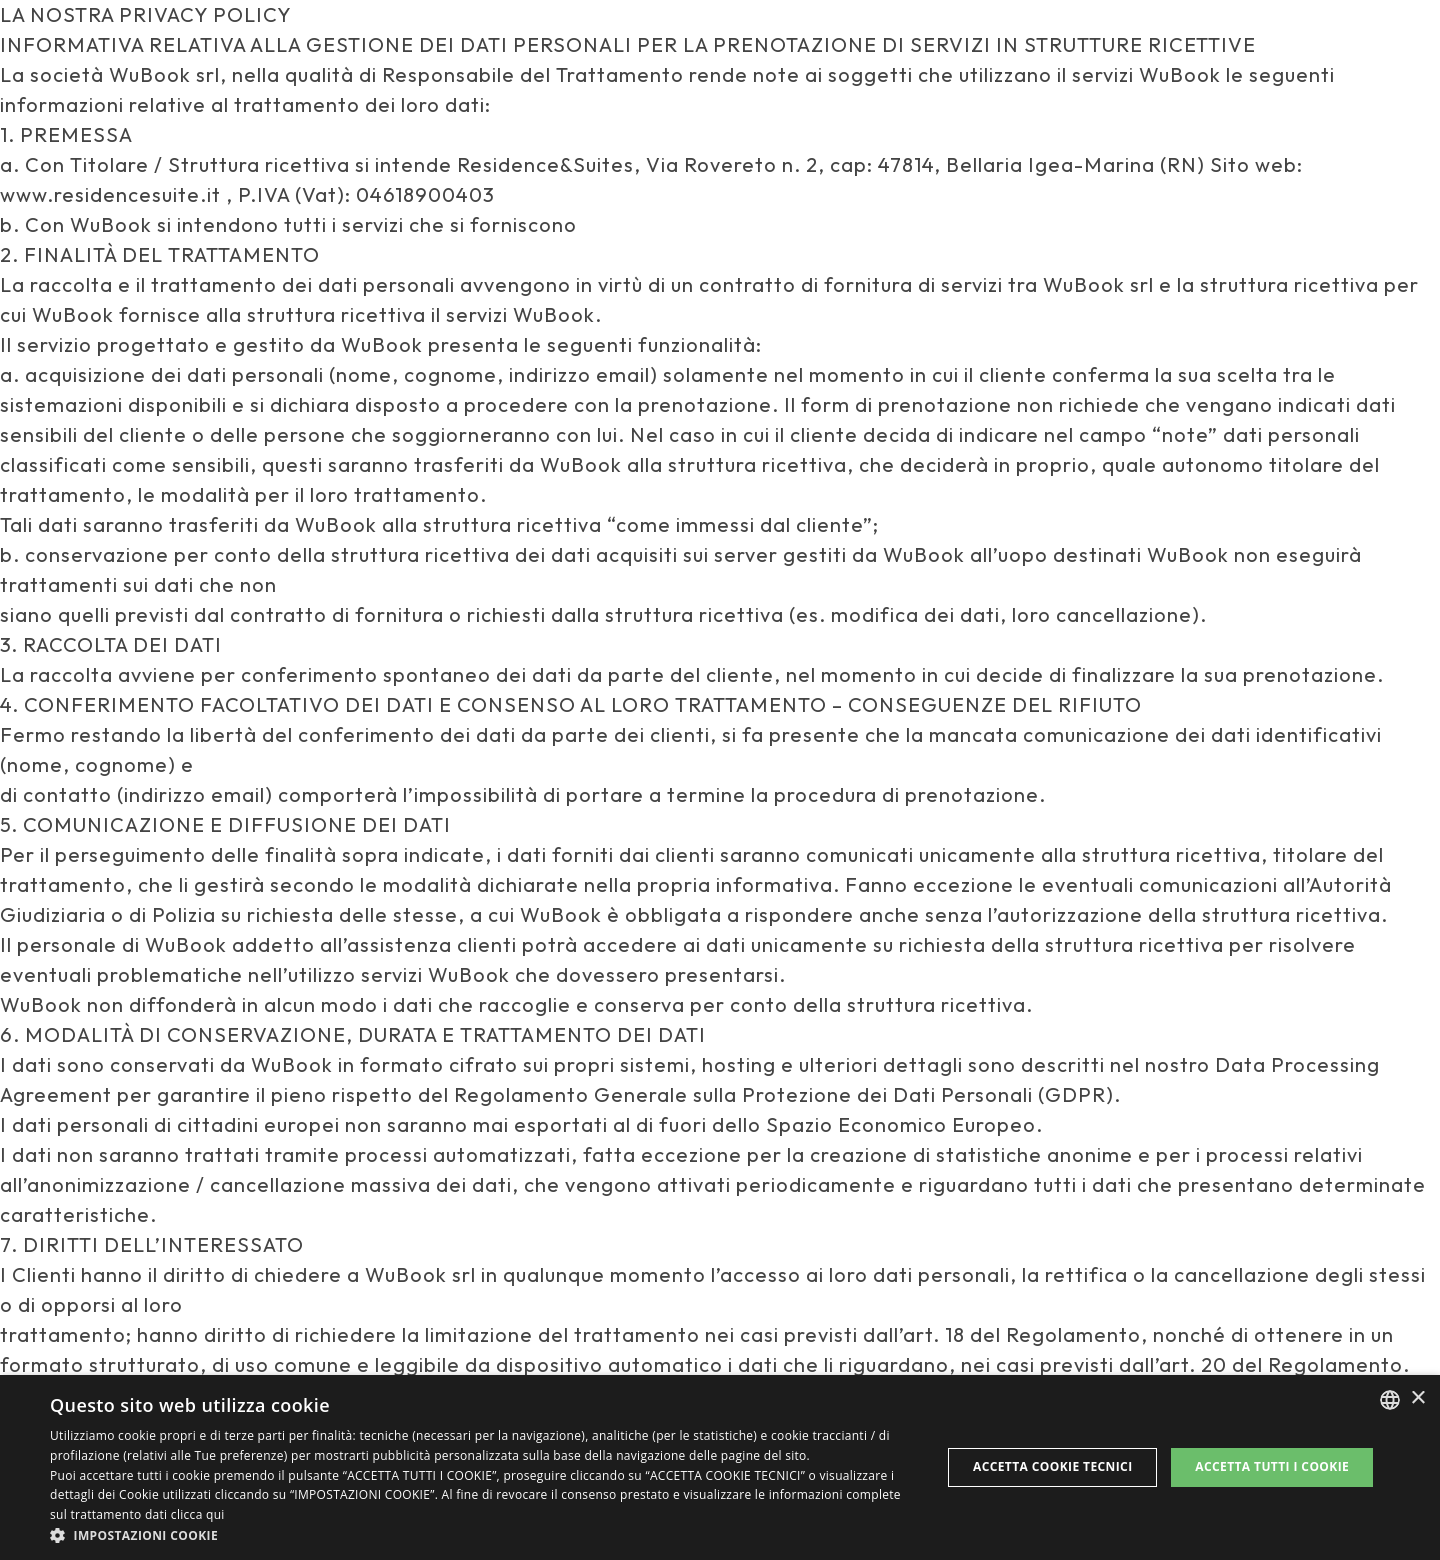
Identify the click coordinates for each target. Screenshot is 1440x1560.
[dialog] (720, 1467)
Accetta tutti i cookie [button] (1272, 1466)
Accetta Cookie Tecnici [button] (1053, 1466)
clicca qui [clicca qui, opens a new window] (198, 1514)
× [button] (1417, 1398)
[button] (482, 1535)
